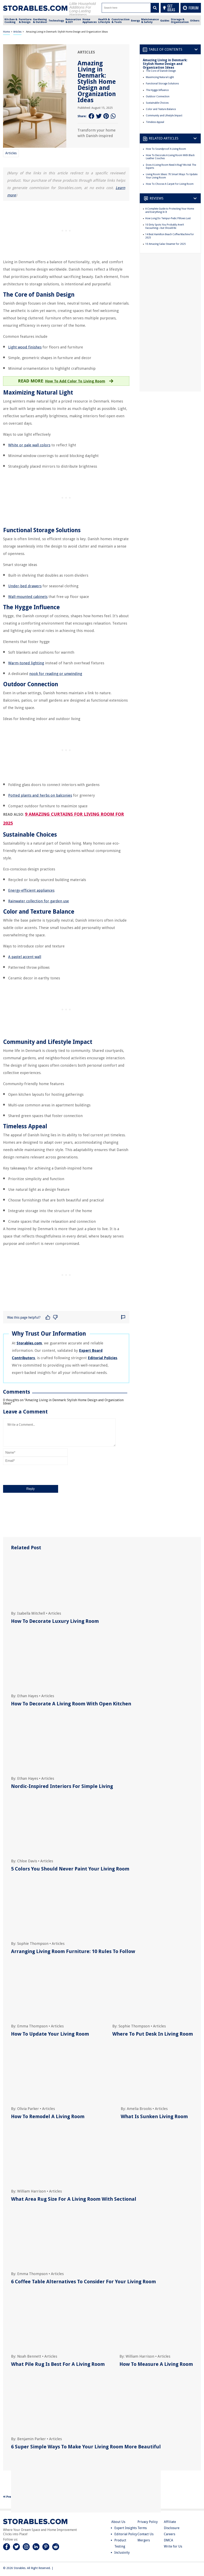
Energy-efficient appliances (31, 890)
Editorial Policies (102, 1358)
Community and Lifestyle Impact (164, 115)
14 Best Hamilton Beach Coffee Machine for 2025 (169, 236)
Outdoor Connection (157, 96)
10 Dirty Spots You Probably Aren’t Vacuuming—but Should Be (164, 226)
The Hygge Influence (157, 90)
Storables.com (29, 1343)
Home (6, 31)
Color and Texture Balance (161, 109)
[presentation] (34, 1475)
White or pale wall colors (29, 445)
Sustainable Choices (157, 102)
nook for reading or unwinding (55, 674)
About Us (118, 2522)
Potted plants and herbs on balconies (40, 795)
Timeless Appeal (155, 122)
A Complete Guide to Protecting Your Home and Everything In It (169, 210)
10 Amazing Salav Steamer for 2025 (165, 244)
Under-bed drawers (25, 586)
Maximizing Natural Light (160, 77)
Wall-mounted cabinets (27, 596)
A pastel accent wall (24, 957)
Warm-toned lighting (26, 663)
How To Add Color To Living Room (75, 381)
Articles (17, 31)
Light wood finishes (25, 347)
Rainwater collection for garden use (38, 901)
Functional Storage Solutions (162, 83)
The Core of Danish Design (161, 70)
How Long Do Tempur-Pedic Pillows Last (168, 218)
